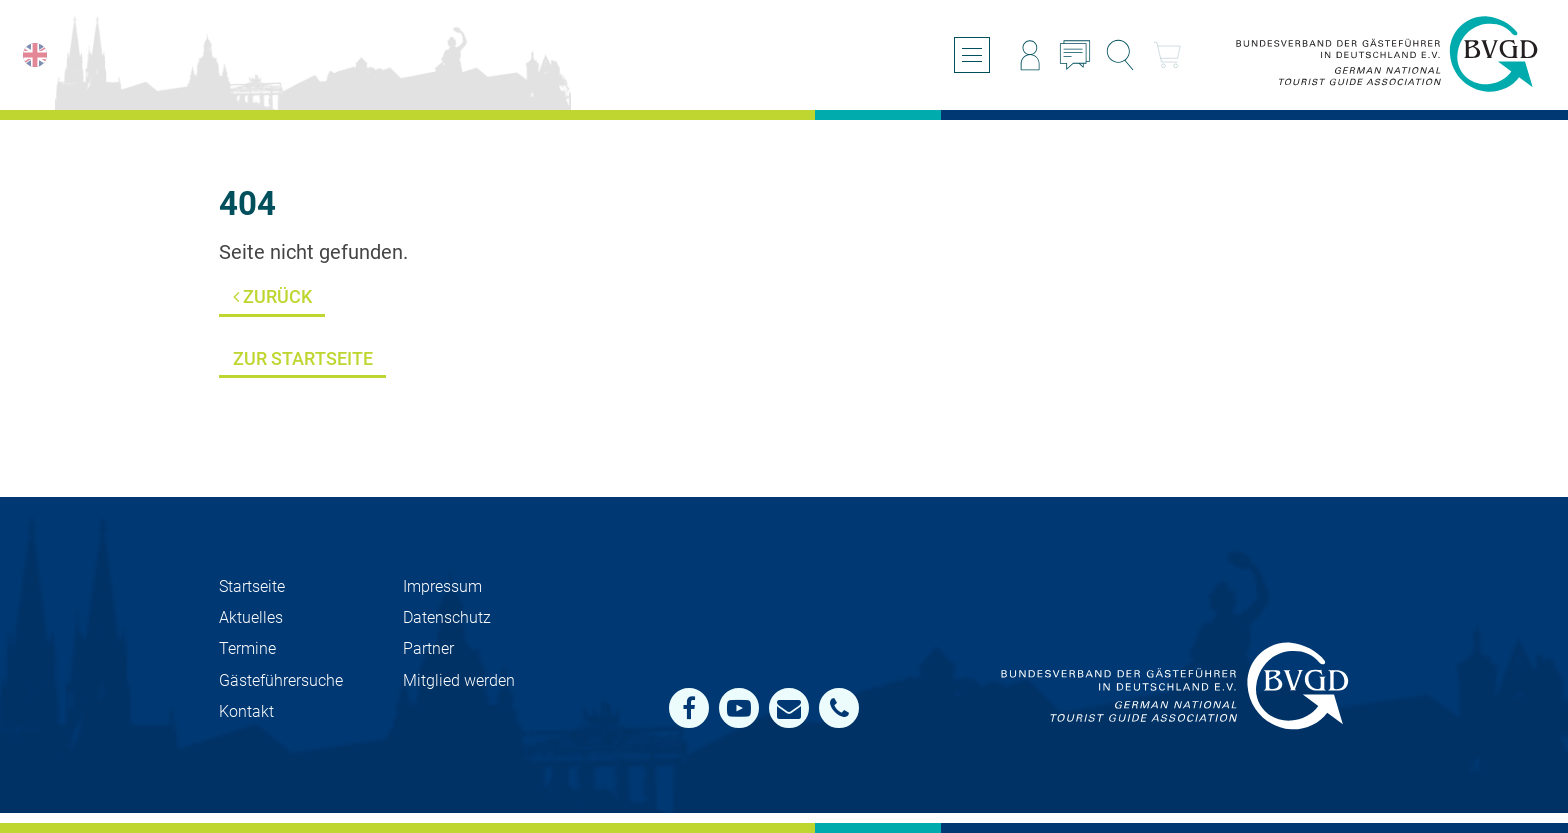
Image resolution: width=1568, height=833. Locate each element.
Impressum (442, 586)
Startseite (252, 586)
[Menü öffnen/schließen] (972, 55)
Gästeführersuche (281, 680)
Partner (428, 648)
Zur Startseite (303, 358)
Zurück (272, 296)
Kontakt (246, 711)
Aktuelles (251, 617)
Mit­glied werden (459, 680)
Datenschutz (447, 617)
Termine (247, 648)
